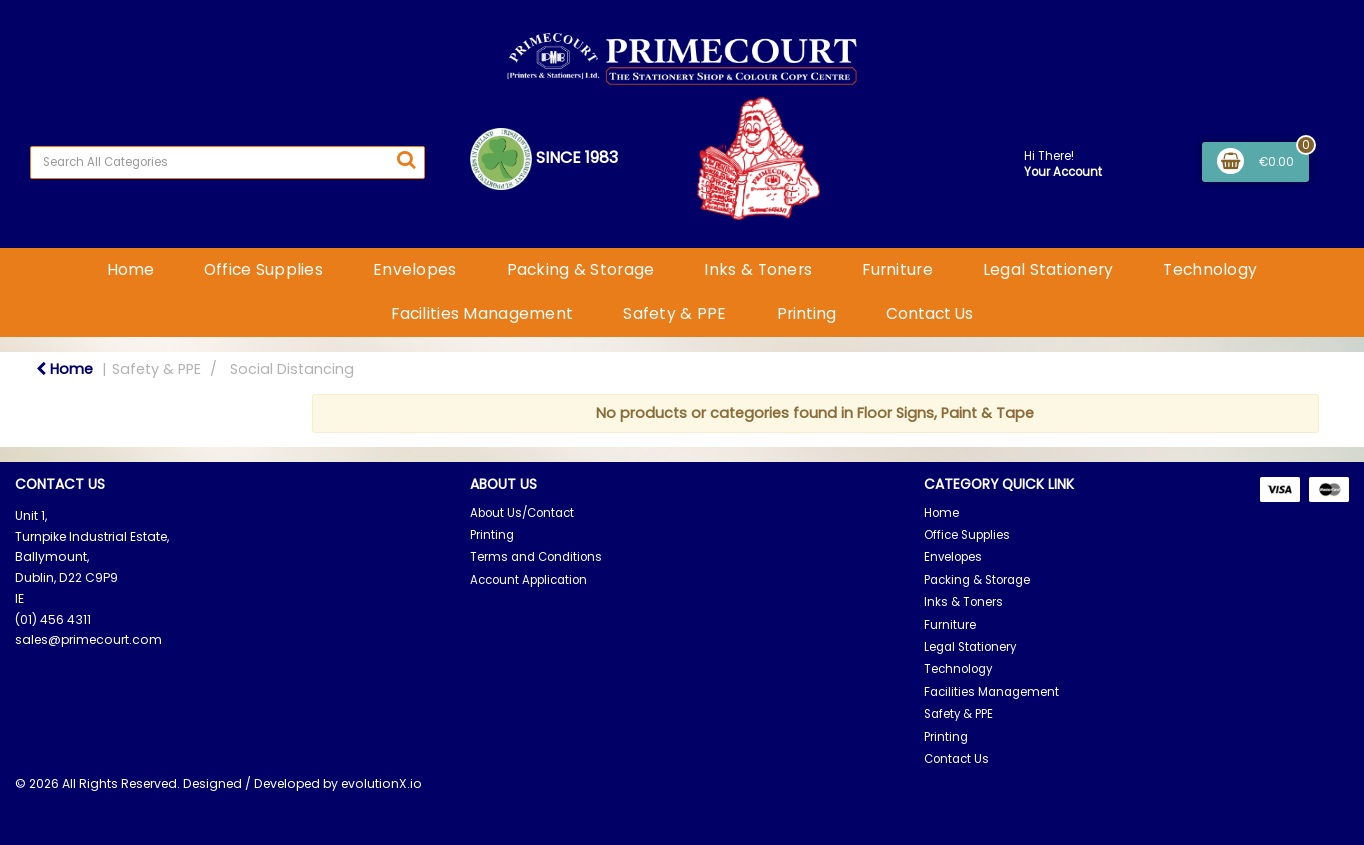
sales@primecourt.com (88, 639)
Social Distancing (292, 369)
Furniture (897, 269)
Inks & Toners (758, 269)
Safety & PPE (674, 313)
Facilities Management (482, 313)
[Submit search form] (406, 160)
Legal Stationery (1048, 269)
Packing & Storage (581, 269)
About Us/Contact (522, 513)
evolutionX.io (381, 783)
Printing (806, 313)
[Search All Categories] (227, 162)
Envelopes (415, 269)
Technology (1210, 269)
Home (130, 269)
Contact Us (929, 313)
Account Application (528, 580)
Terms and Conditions (536, 557)
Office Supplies (263, 269)
